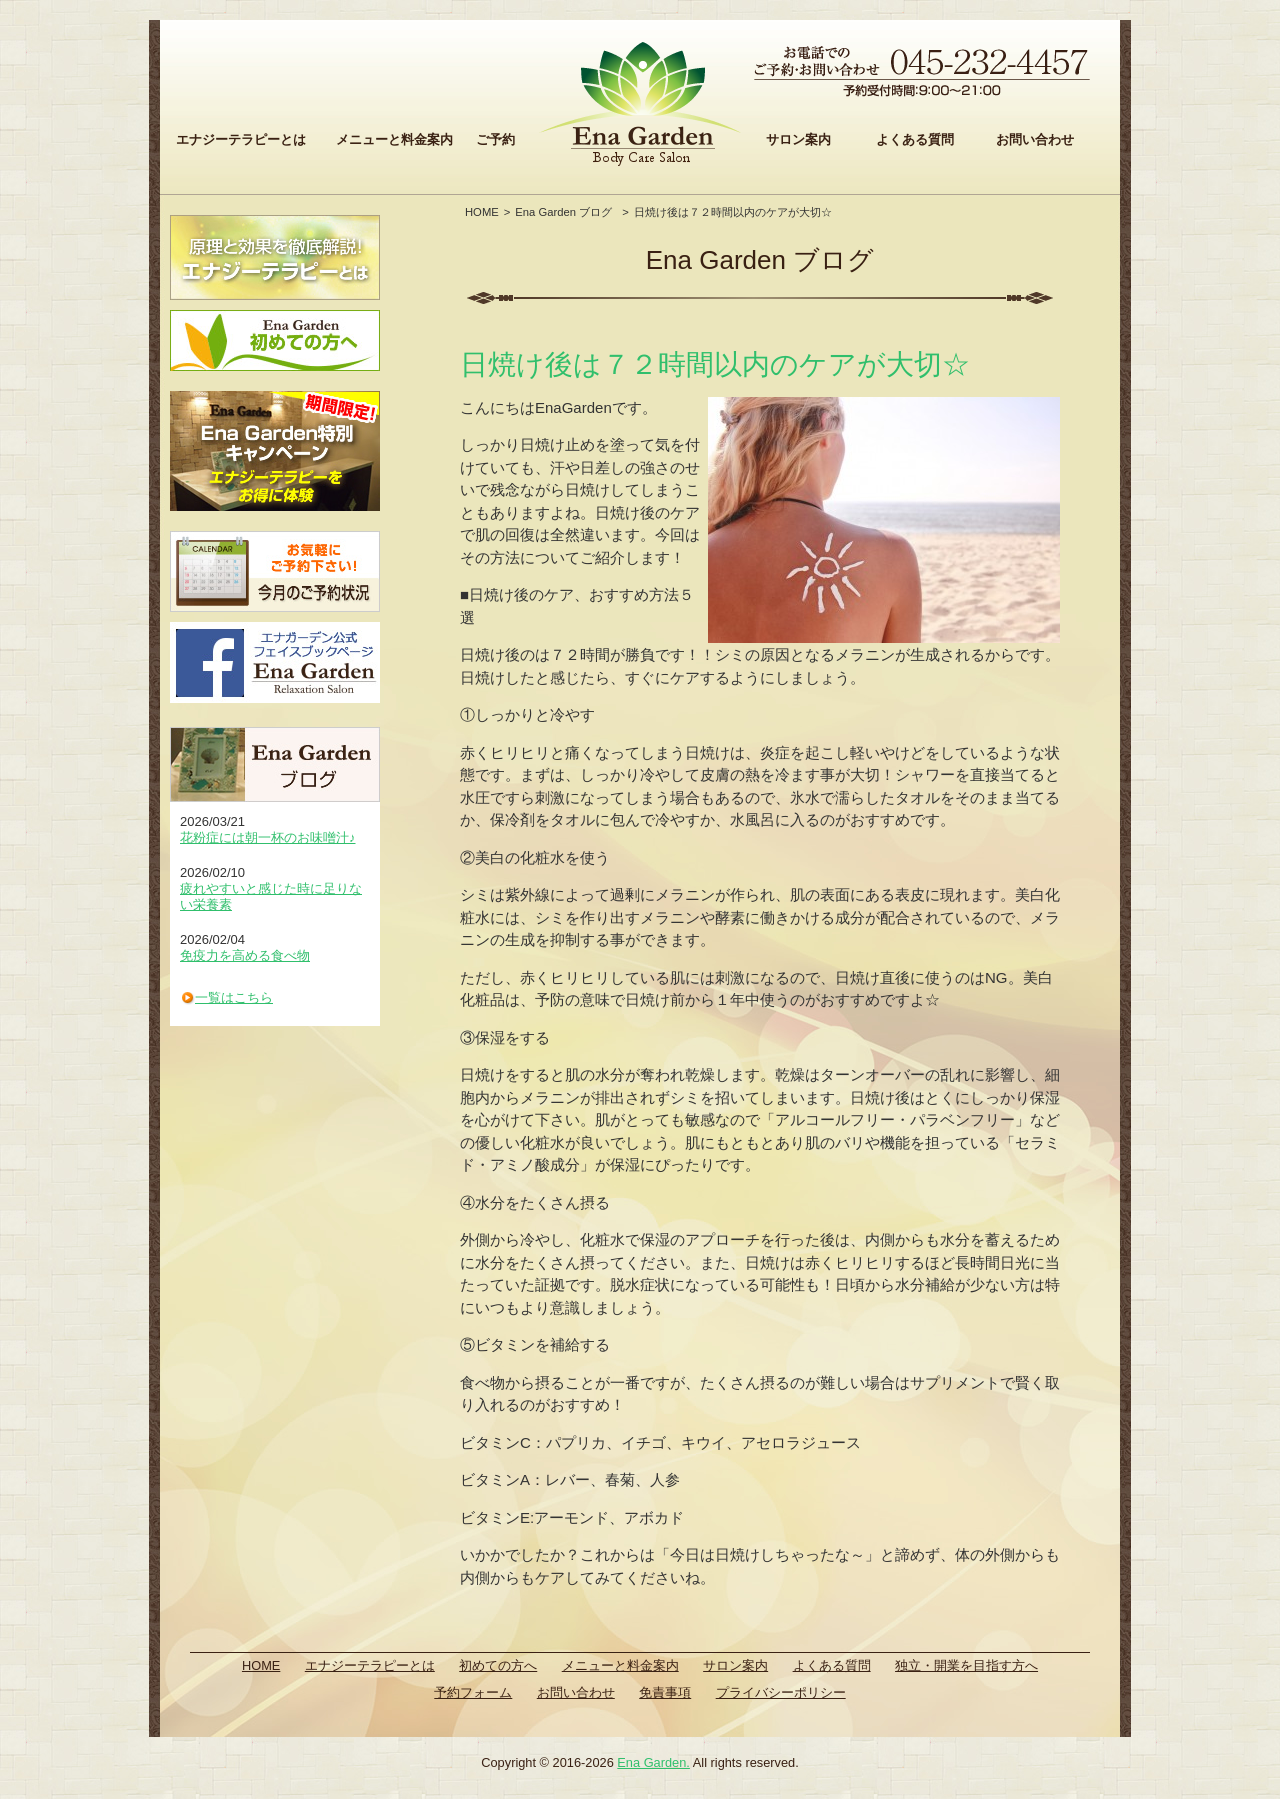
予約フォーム (473, 1692)
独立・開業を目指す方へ (966, 1665)
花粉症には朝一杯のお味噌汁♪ (268, 837)
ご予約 (495, 139)
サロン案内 (798, 139)
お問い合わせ (1035, 139)
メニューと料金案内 (394, 139)
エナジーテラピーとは (241, 139)
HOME (482, 212)
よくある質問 (915, 139)
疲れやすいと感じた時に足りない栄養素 (271, 896)
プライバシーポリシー (781, 1692)
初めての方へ (498, 1665)
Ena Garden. (653, 1762)
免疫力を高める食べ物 (245, 955)
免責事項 (665, 1692)
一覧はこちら (234, 997)
